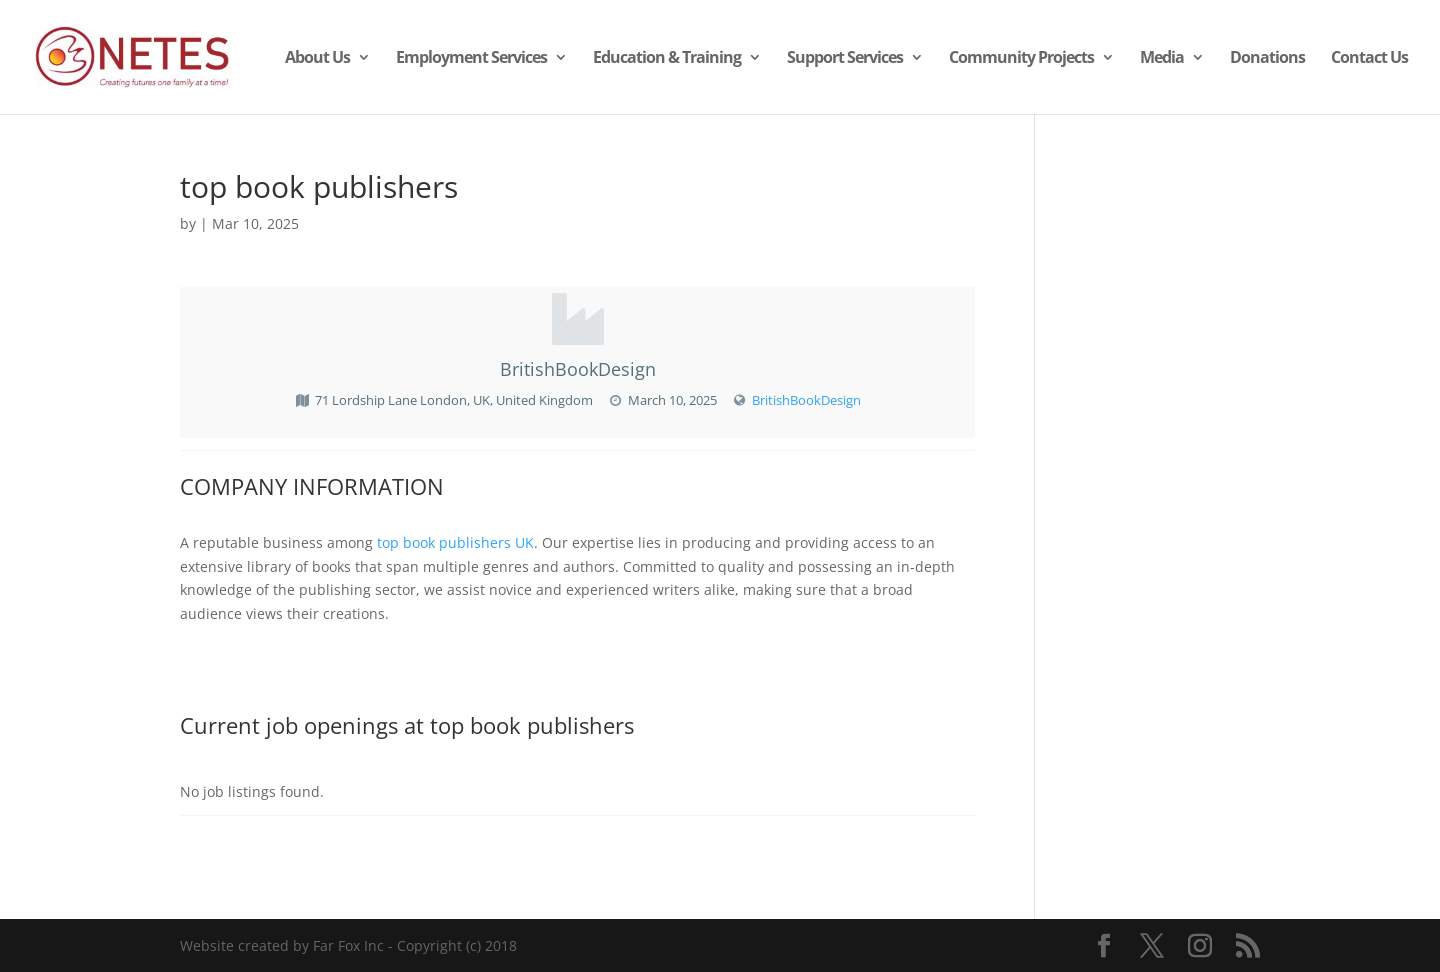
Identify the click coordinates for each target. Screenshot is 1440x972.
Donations (1267, 59)
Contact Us (1369, 59)
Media (1162, 59)
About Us (317, 59)
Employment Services (471, 59)
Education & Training (667, 59)
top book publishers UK (455, 542)
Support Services (845, 59)
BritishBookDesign (806, 400)
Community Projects (1021, 59)
